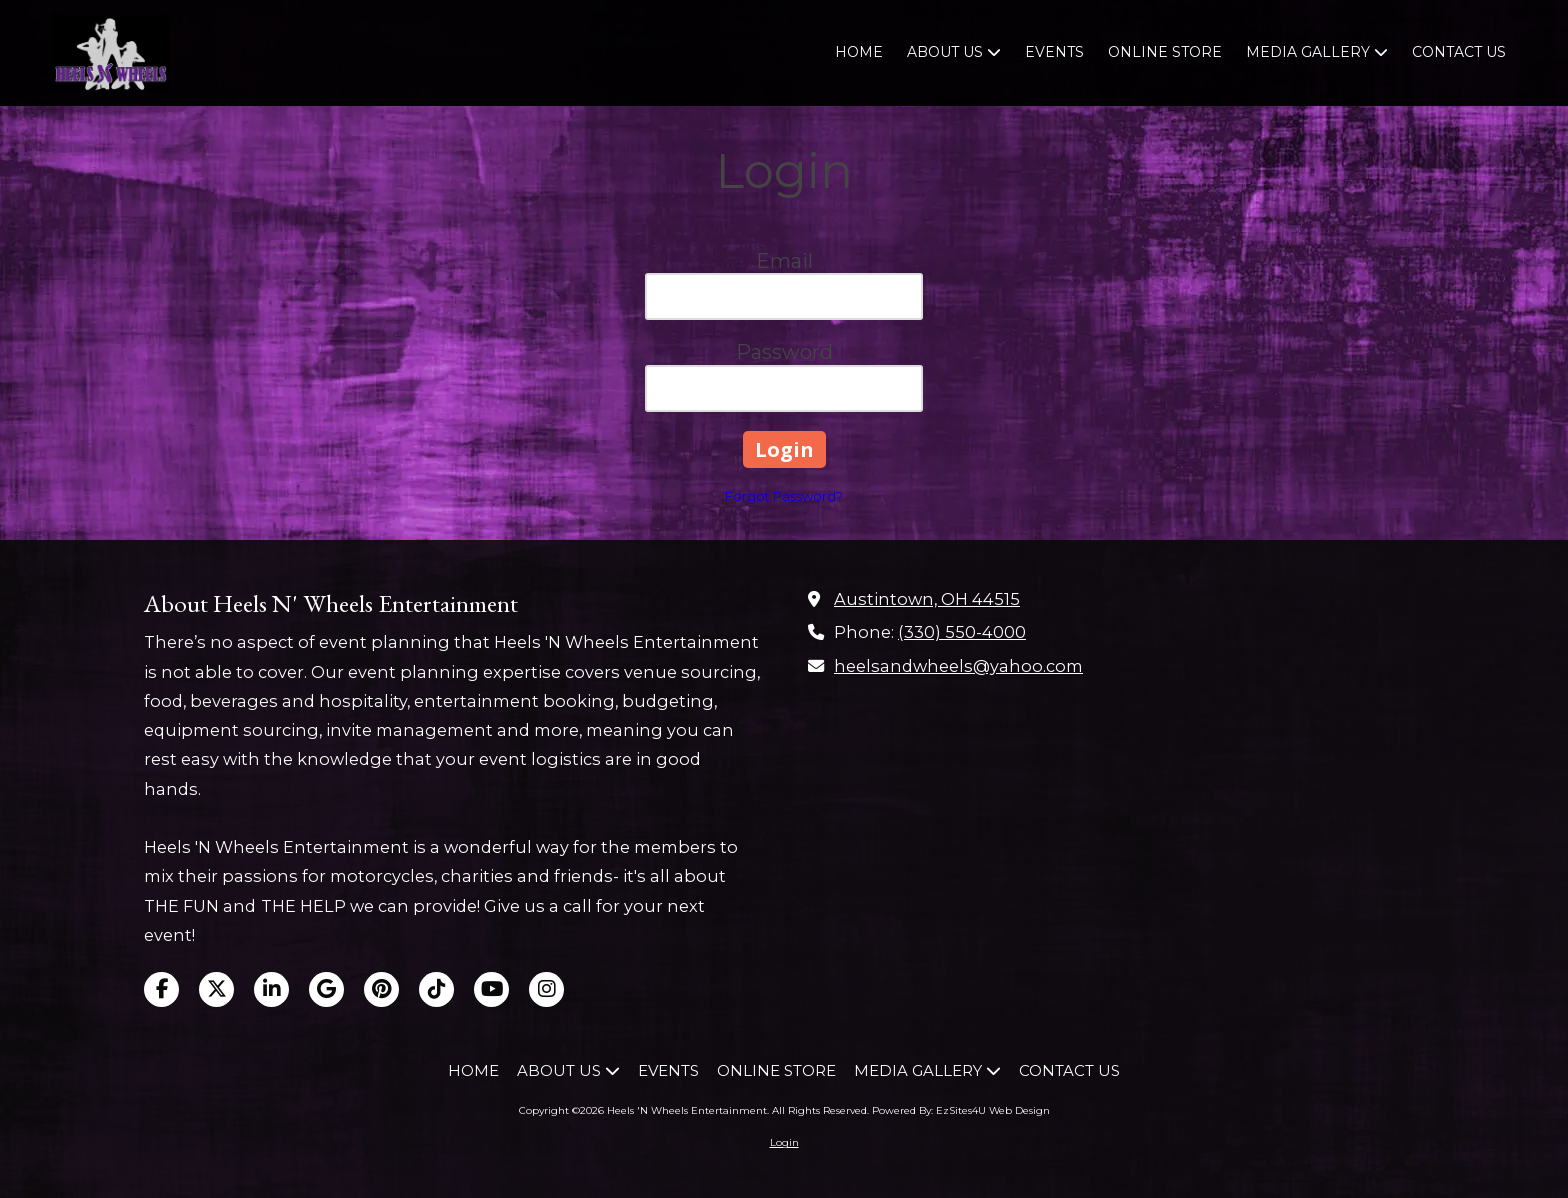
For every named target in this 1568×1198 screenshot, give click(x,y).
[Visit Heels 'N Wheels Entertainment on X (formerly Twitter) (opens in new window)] (216, 989)
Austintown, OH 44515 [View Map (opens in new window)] (927, 599)
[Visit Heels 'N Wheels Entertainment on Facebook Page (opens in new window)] (161, 989)
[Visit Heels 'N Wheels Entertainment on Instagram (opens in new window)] (546, 989)
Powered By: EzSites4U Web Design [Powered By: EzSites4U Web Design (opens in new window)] (961, 1110)
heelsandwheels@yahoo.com (958, 666)
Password (784, 352)
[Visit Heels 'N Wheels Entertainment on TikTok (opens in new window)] (436, 989)
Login (784, 1142)
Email (784, 261)
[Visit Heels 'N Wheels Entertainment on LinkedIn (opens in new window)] (271, 989)
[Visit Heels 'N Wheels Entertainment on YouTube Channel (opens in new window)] (491, 989)
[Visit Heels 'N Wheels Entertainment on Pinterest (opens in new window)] (381, 989)
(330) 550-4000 (962, 632)
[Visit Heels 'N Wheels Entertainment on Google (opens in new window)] (326, 989)
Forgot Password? (784, 496)
